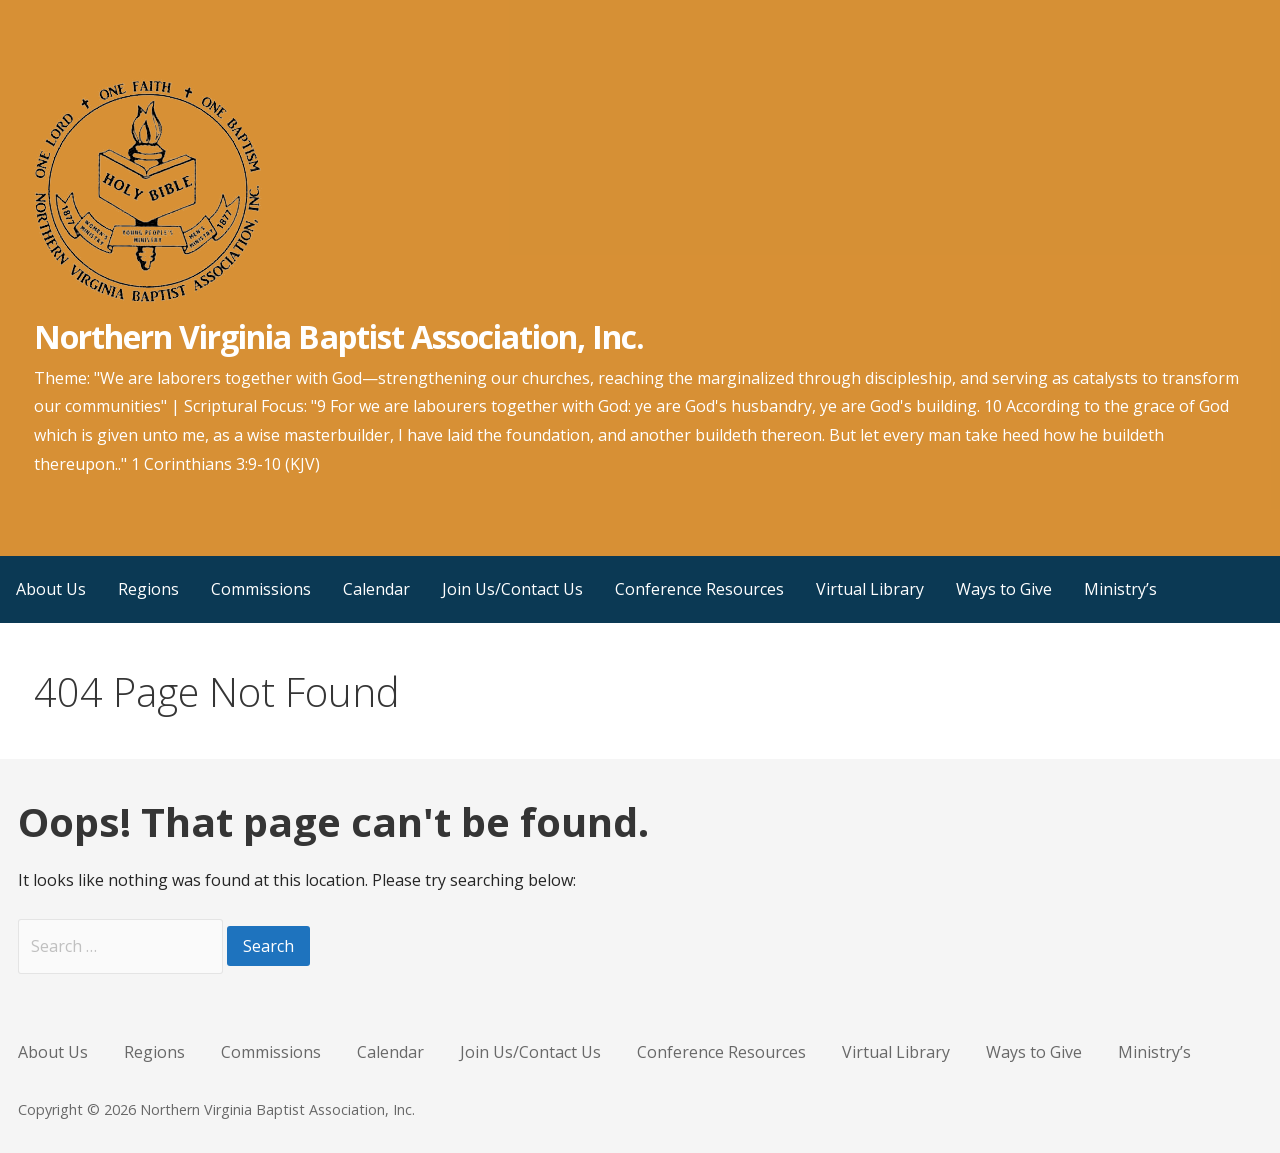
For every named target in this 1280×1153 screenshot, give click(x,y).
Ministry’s (1120, 589)
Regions (148, 589)
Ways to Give (1004, 589)
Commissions (261, 589)
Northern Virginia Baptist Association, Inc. (339, 336)
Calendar (376, 589)
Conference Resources (699, 589)
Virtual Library (870, 589)
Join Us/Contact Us (512, 589)
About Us (51, 589)
